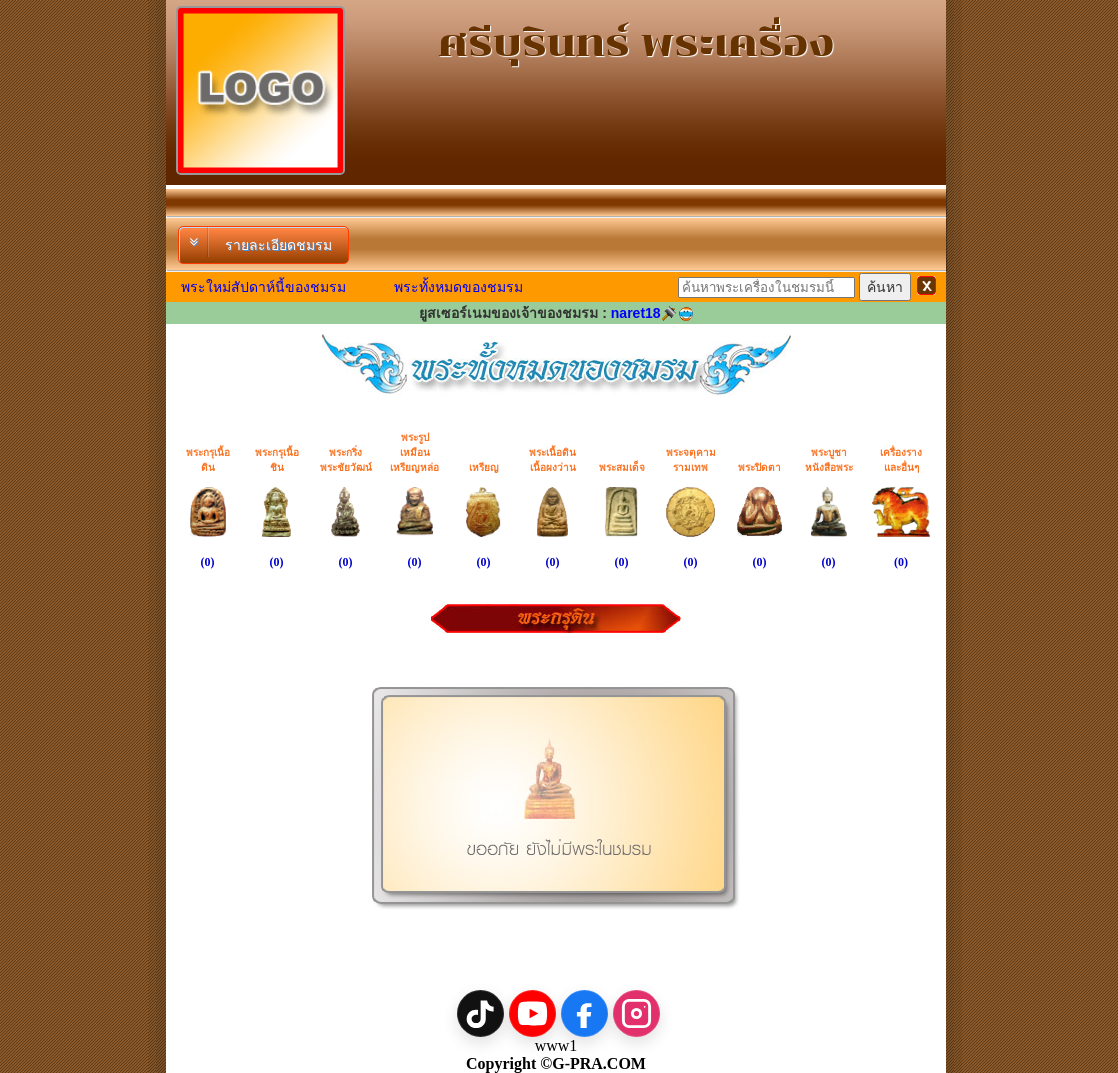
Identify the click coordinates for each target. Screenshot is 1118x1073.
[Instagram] (636, 1013)
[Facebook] (584, 1013)
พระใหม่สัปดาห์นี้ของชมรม (263, 287)
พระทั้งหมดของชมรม (458, 287)
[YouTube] (532, 1013)
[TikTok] (480, 1013)
